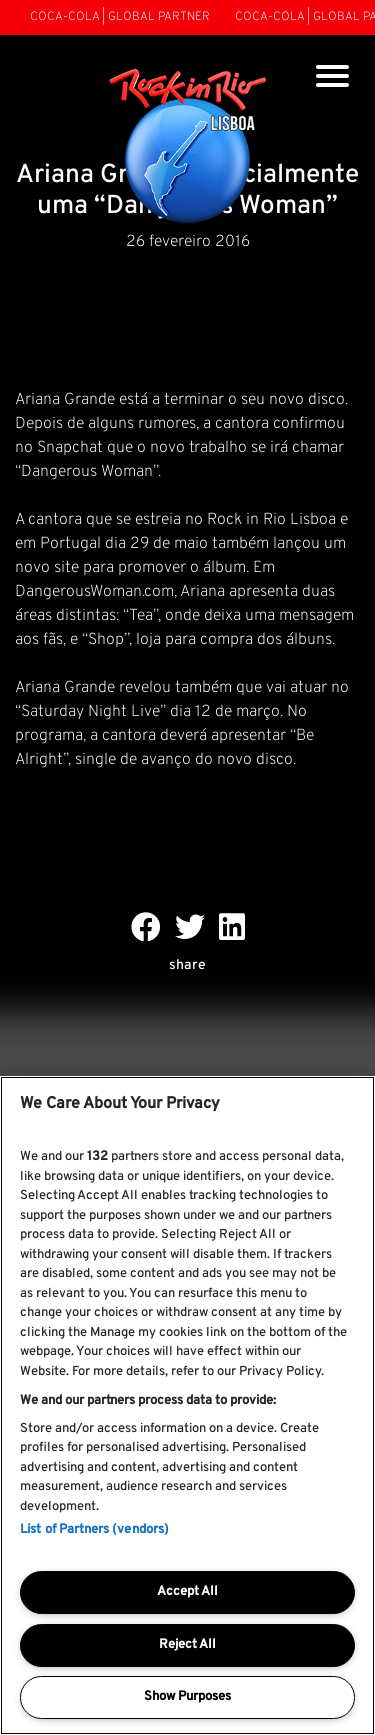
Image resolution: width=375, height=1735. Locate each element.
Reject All (187, 1645)
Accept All (187, 1592)
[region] (187, 1405)
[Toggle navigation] (332, 78)
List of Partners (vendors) (94, 1530)
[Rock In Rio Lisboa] (187, 148)
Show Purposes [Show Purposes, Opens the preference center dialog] (187, 1697)
